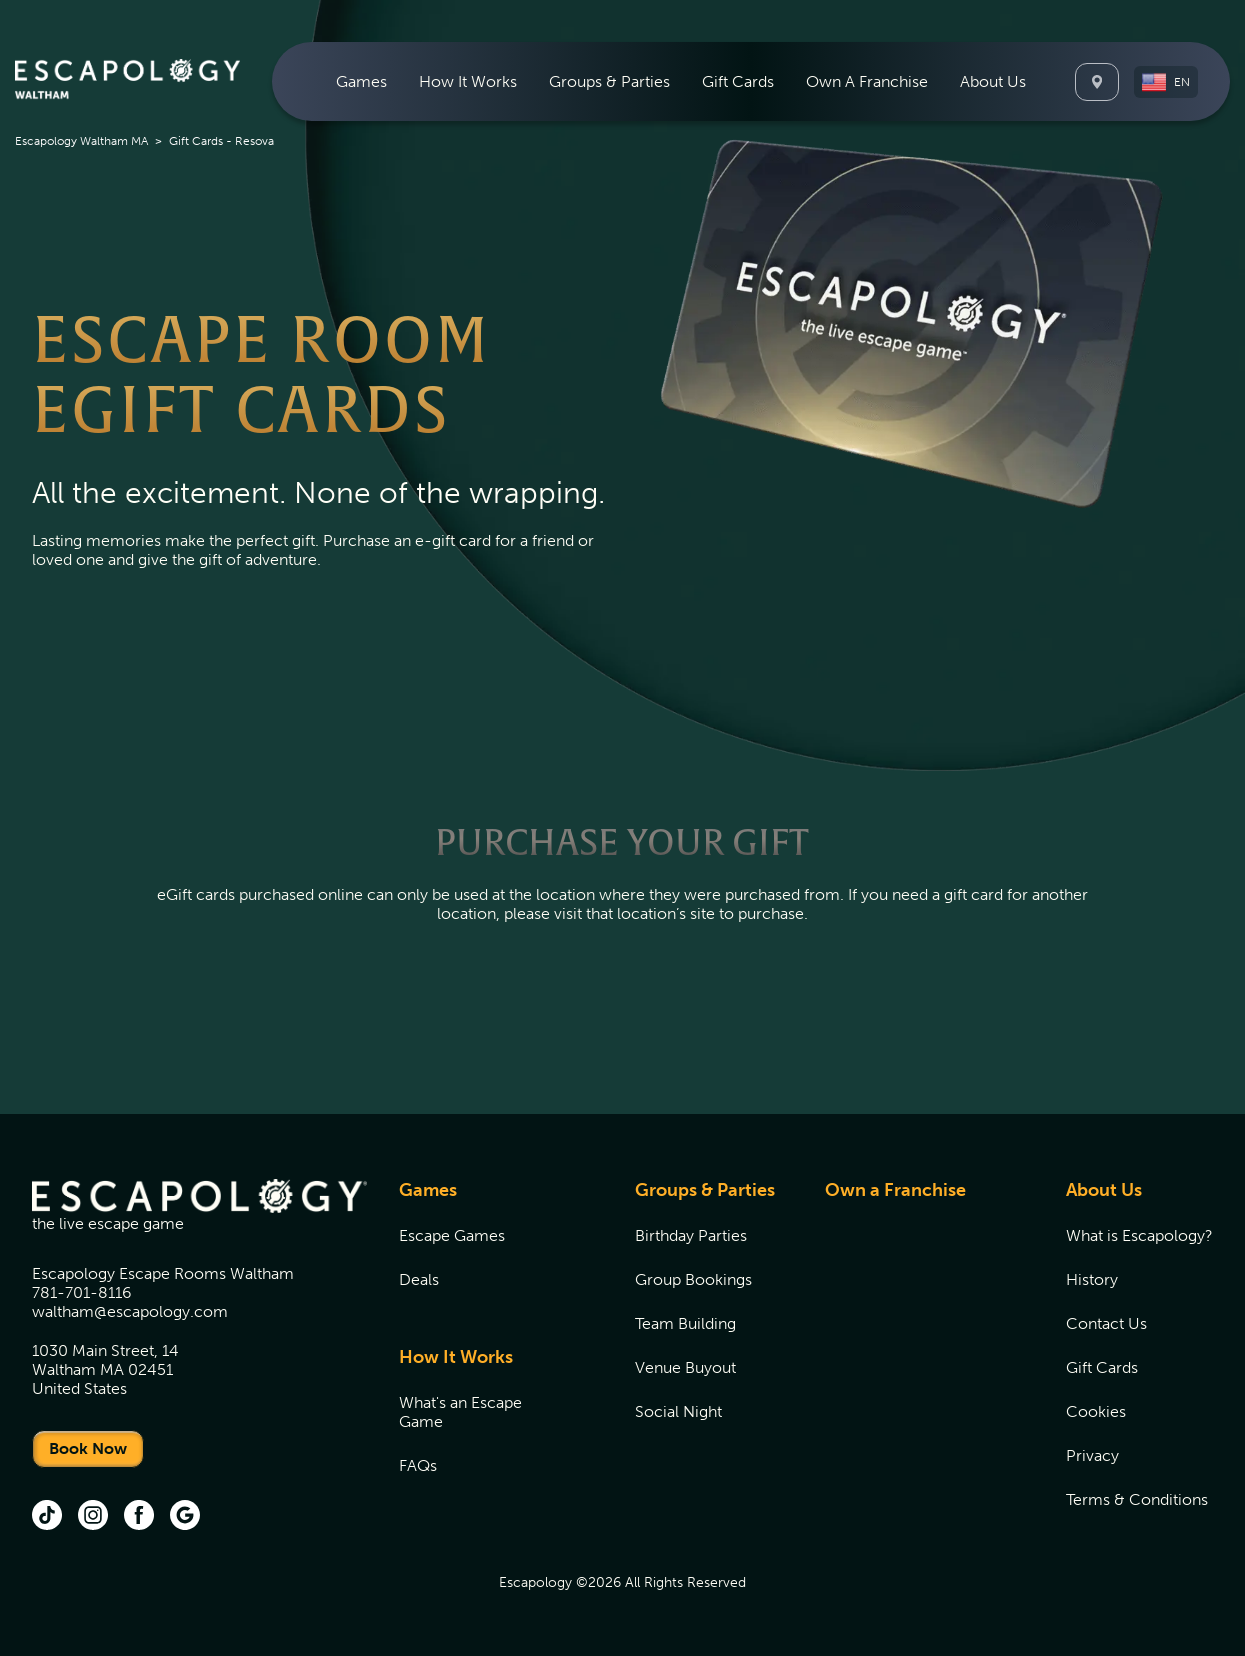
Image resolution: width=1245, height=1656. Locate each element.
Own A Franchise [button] (867, 81)
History (1092, 1279)
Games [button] (361, 81)
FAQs (418, 1465)
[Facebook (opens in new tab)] (139, 1517)
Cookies (1096, 1411)
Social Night (678, 1411)
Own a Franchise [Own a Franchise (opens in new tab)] (895, 1190)
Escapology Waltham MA (81, 141)
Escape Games (452, 1235)
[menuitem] (361, 81)
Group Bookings (693, 1279)
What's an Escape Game (460, 1412)
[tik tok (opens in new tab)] (47, 1517)
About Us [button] (993, 81)
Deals (419, 1279)
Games (428, 1190)
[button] (1166, 82)
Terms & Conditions (1137, 1499)
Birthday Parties (691, 1235)
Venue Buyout (685, 1367)
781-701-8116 (82, 1292)
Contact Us (1106, 1323)
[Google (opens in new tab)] (185, 1517)
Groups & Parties (705, 1190)
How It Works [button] (468, 81)
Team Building (685, 1323)
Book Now (88, 1448)
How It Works (456, 1357)
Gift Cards (738, 81)
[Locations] (1097, 82)
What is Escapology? (1139, 1235)
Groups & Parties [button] (609, 81)
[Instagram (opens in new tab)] (93, 1517)
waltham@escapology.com (130, 1311)
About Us (1104, 1190)
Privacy (1092, 1455)
